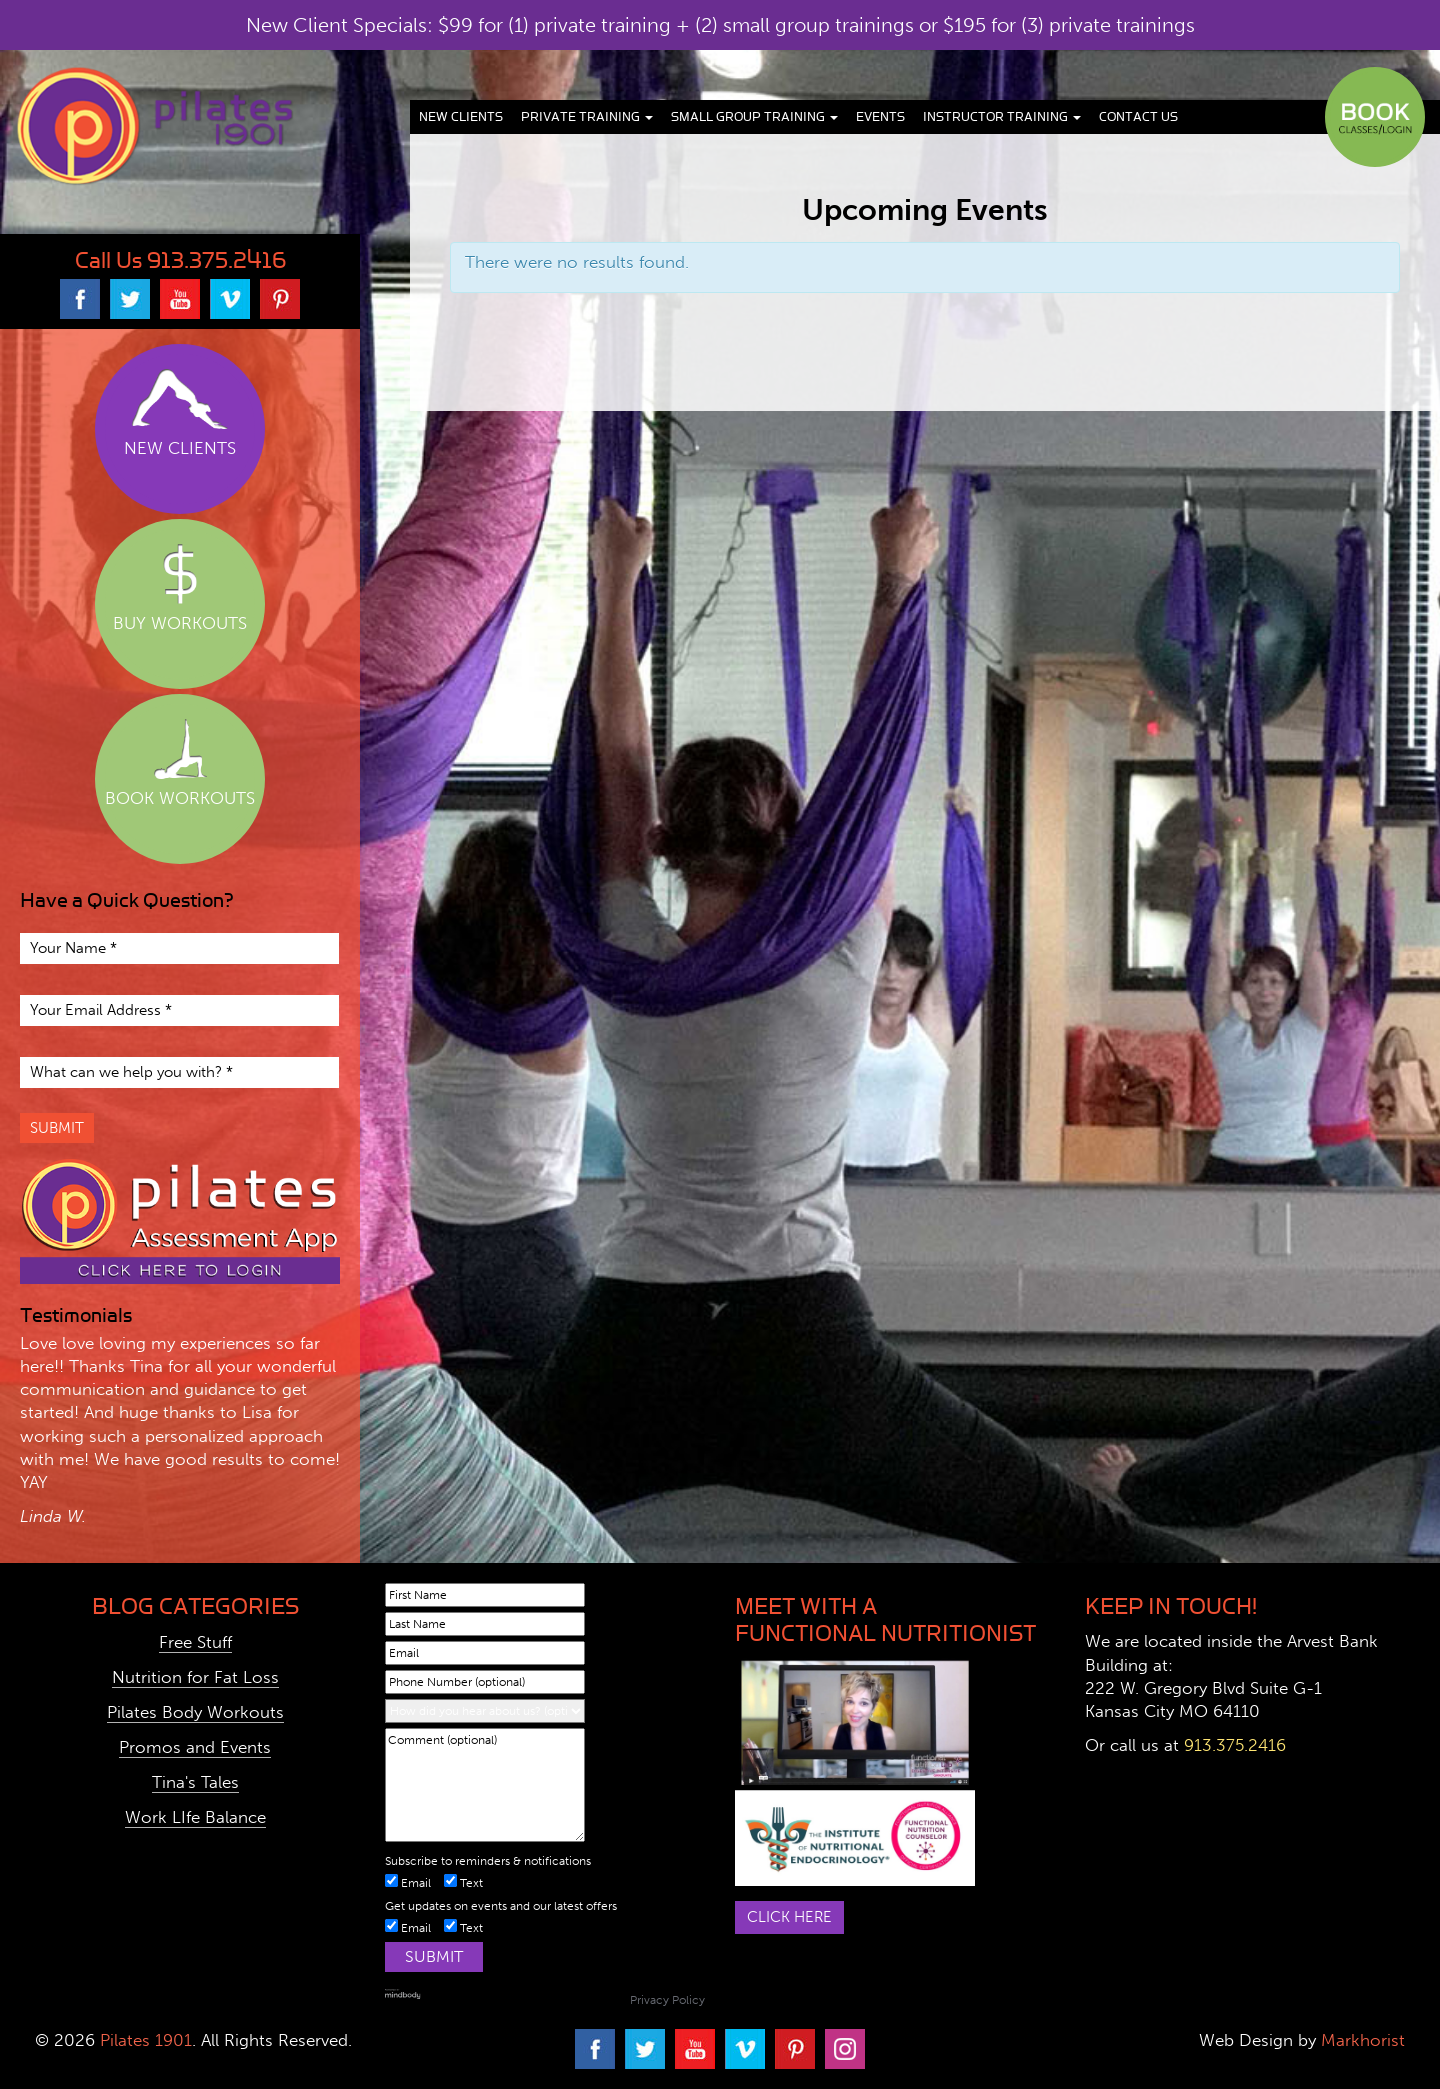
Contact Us (1138, 117)
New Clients (461, 117)
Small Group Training (754, 117)
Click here (789, 1917)
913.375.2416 (1235, 1745)
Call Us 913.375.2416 (180, 260)
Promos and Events (195, 1747)
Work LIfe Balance (195, 1817)
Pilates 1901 (146, 2040)
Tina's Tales (195, 1782)
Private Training (587, 117)
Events (880, 117)
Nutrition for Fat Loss (195, 1677)
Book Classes (1375, 117)
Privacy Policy (667, 2000)
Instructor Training (1002, 117)
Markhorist (1360, 2040)
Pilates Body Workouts (195, 1712)
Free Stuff (195, 1642)
